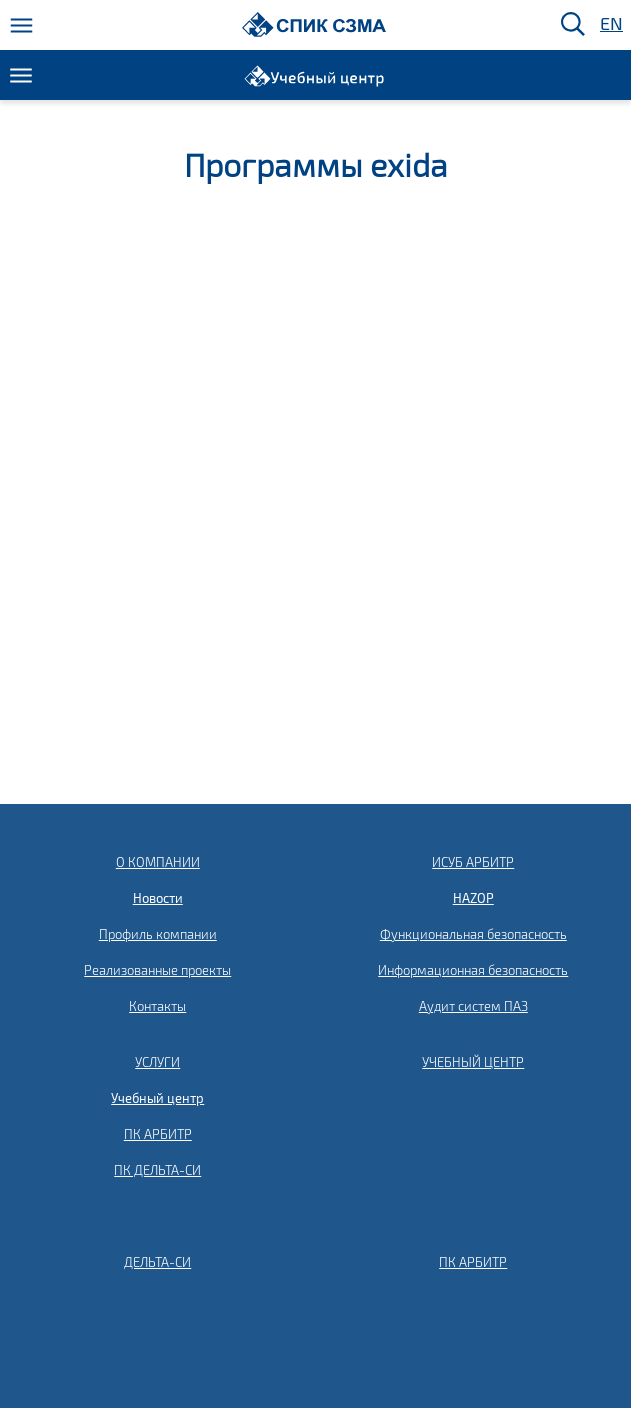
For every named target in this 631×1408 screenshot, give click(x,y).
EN (610, 24)
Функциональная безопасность (473, 934)
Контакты (157, 1006)
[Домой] (314, 24)
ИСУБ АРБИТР (473, 862)
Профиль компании (158, 934)
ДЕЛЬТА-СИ (157, 1262)
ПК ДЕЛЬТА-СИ (157, 1170)
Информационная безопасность (473, 970)
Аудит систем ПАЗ (473, 1006)
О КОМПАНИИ (158, 862)
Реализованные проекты (157, 970)
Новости (158, 898)
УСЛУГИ (157, 1062)
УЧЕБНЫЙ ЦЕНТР (473, 1062)
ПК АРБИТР (158, 1134)
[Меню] (21, 25)
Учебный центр (157, 1098)
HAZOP (473, 898)
